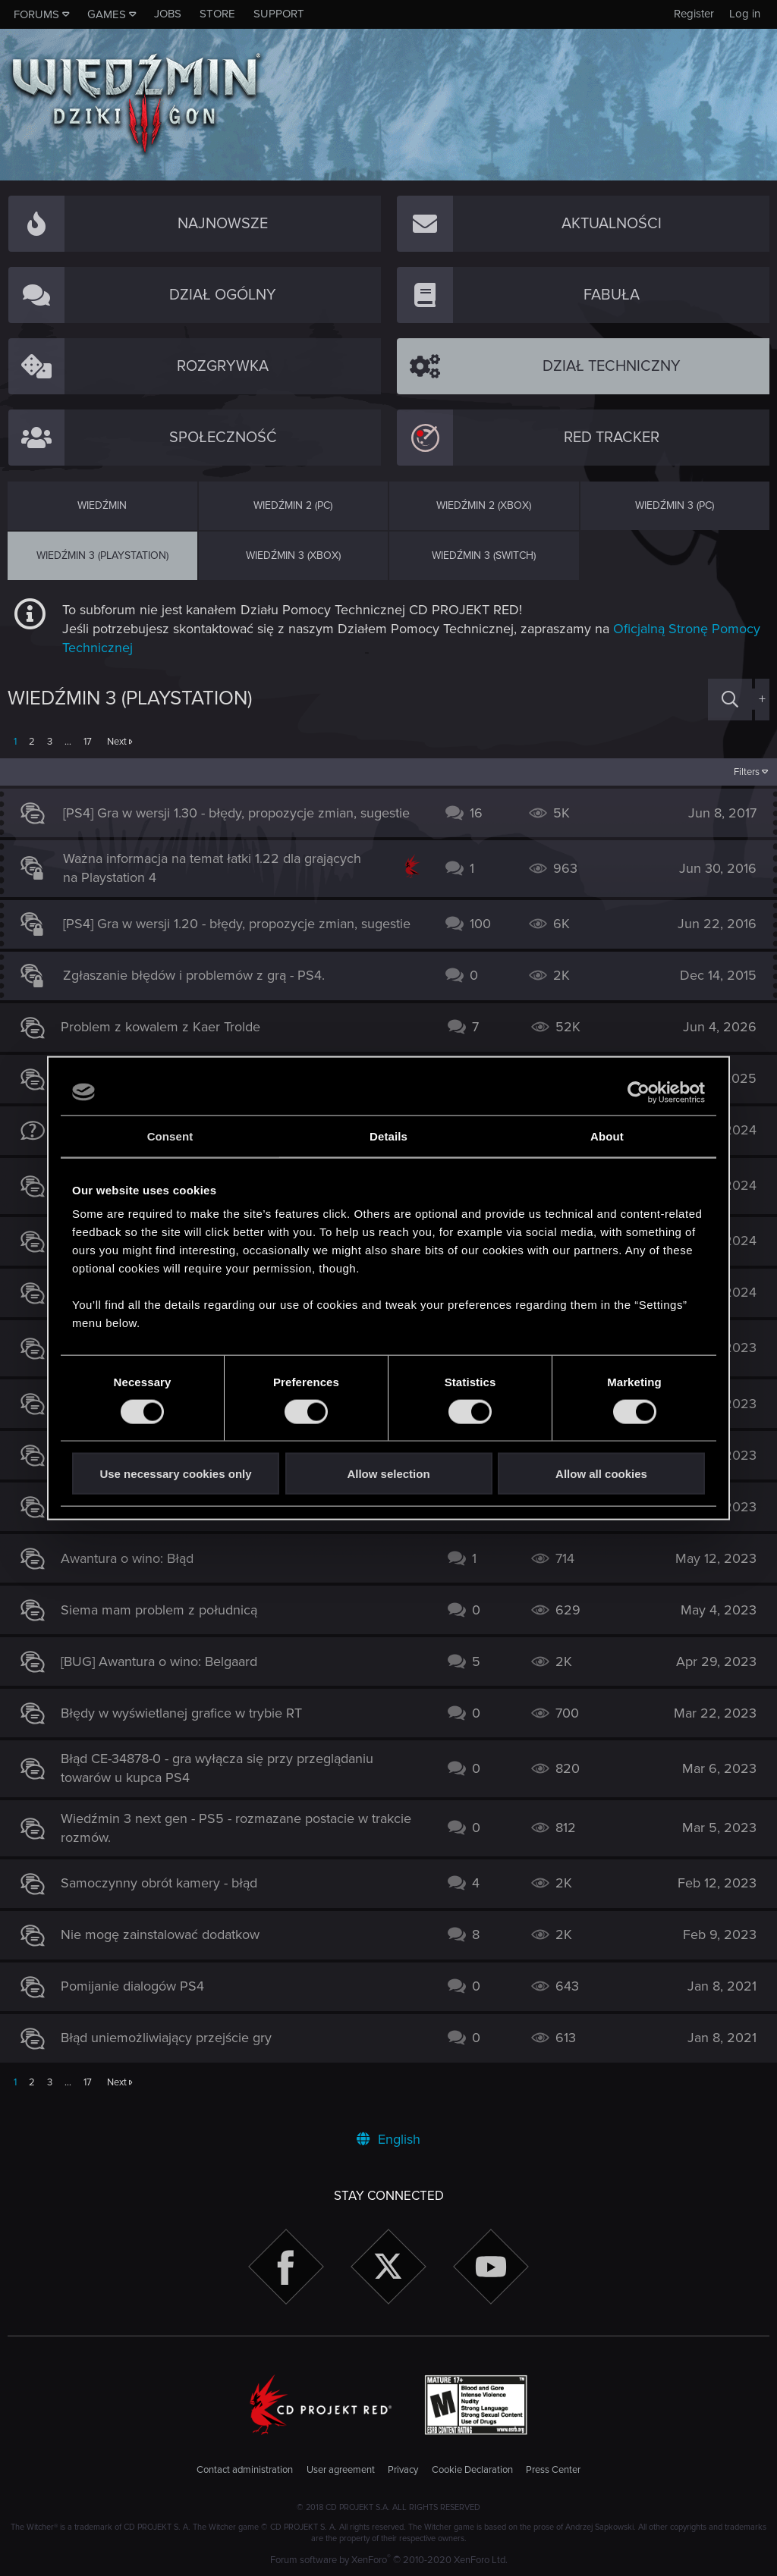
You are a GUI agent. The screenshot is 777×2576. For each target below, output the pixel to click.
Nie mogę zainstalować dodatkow (167, 1950)
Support (278, 13)
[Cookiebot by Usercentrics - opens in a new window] (638, 1092)
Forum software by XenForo (389, 2560)
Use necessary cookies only (175, 1473)
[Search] (730, 699)
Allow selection (388, 1473)
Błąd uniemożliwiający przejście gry (173, 2053)
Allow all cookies (601, 1473)
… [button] (67, 742)
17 (87, 742)
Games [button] (106, 14)
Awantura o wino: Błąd (134, 1573)
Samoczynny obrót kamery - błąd (166, 1898)
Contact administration (245, 2470)
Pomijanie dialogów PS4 (140, 2002)
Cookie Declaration (472, 2470)
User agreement (341, 2470)
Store (217, 13)
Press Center (553, 2470)
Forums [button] (36, 14)
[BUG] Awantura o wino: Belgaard (166, 1676)
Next (117, 742)
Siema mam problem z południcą (166, 1625)
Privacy (403, 2470)
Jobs (167, 13)
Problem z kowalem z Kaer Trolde (168, 1042)
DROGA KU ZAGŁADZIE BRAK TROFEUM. (195, 1522)
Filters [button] (739, 772)
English (388, 2139)
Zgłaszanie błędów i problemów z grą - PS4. (201, 991)
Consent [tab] (170, 1135)
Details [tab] (388, 1135)
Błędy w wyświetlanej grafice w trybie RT (189, 1728)
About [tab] (607, 1135)
